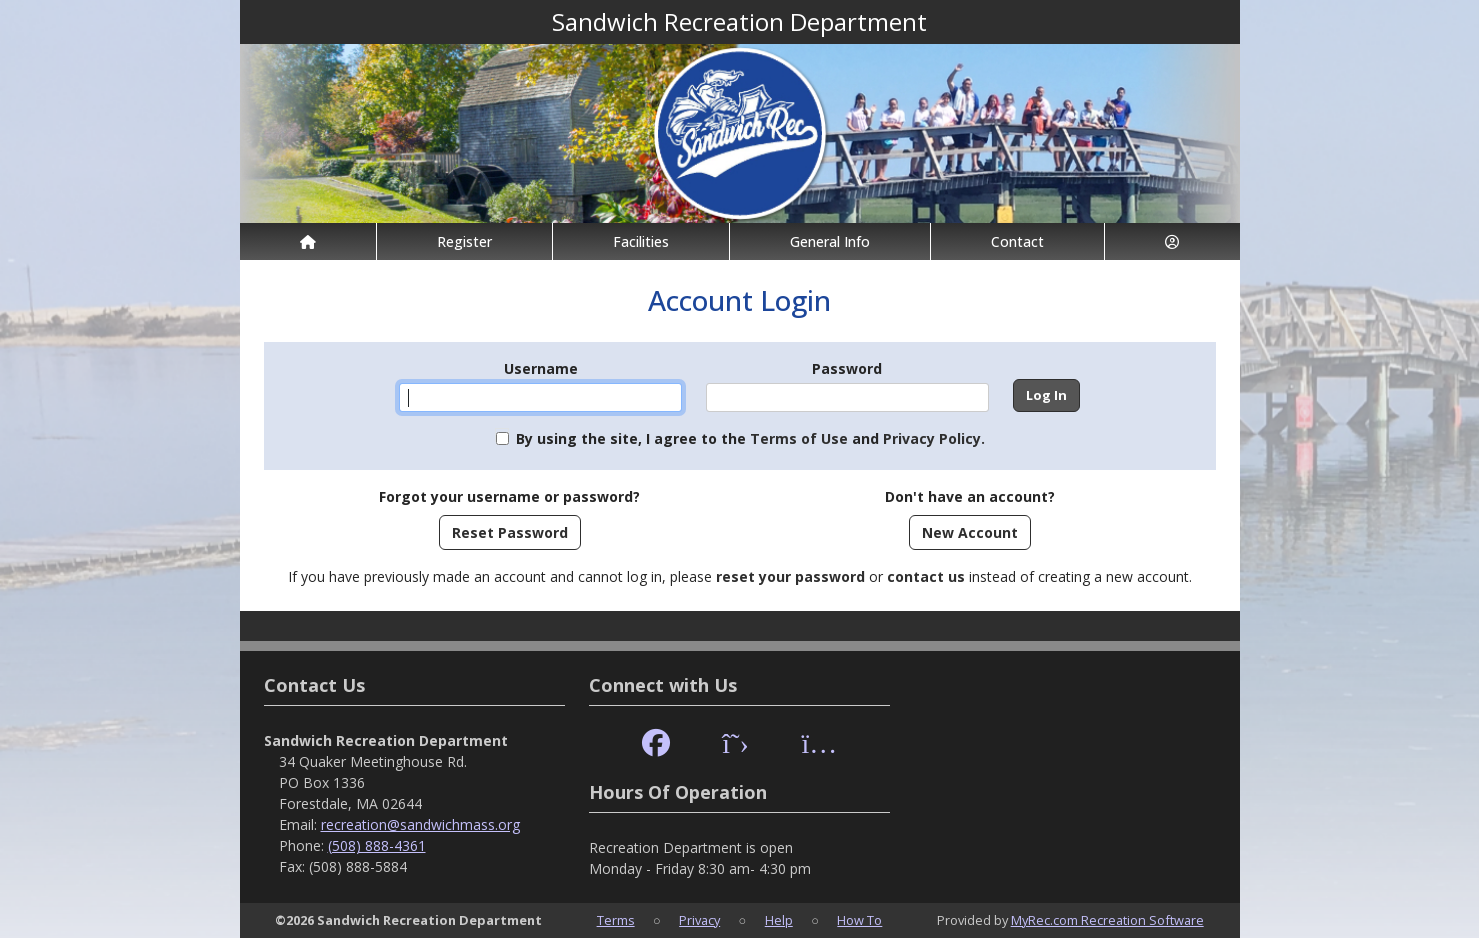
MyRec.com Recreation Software (1107, 920)
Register (464, 241)
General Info (830, 241)
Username (541, 368)
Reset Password (510, 532)
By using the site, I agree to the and (750, 438)
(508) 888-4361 (377, 845)
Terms (616, 920)
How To (859, 920)
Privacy (699, 920)
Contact (1017, 241)
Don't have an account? (970, 496)
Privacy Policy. (934, 438)
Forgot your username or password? (509, 496)
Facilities (641, 241)
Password (847, 368)
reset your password (790, 576)
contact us (926, 576)
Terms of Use (799, 438)
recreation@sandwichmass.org (420, 824)
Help (779, 920)
